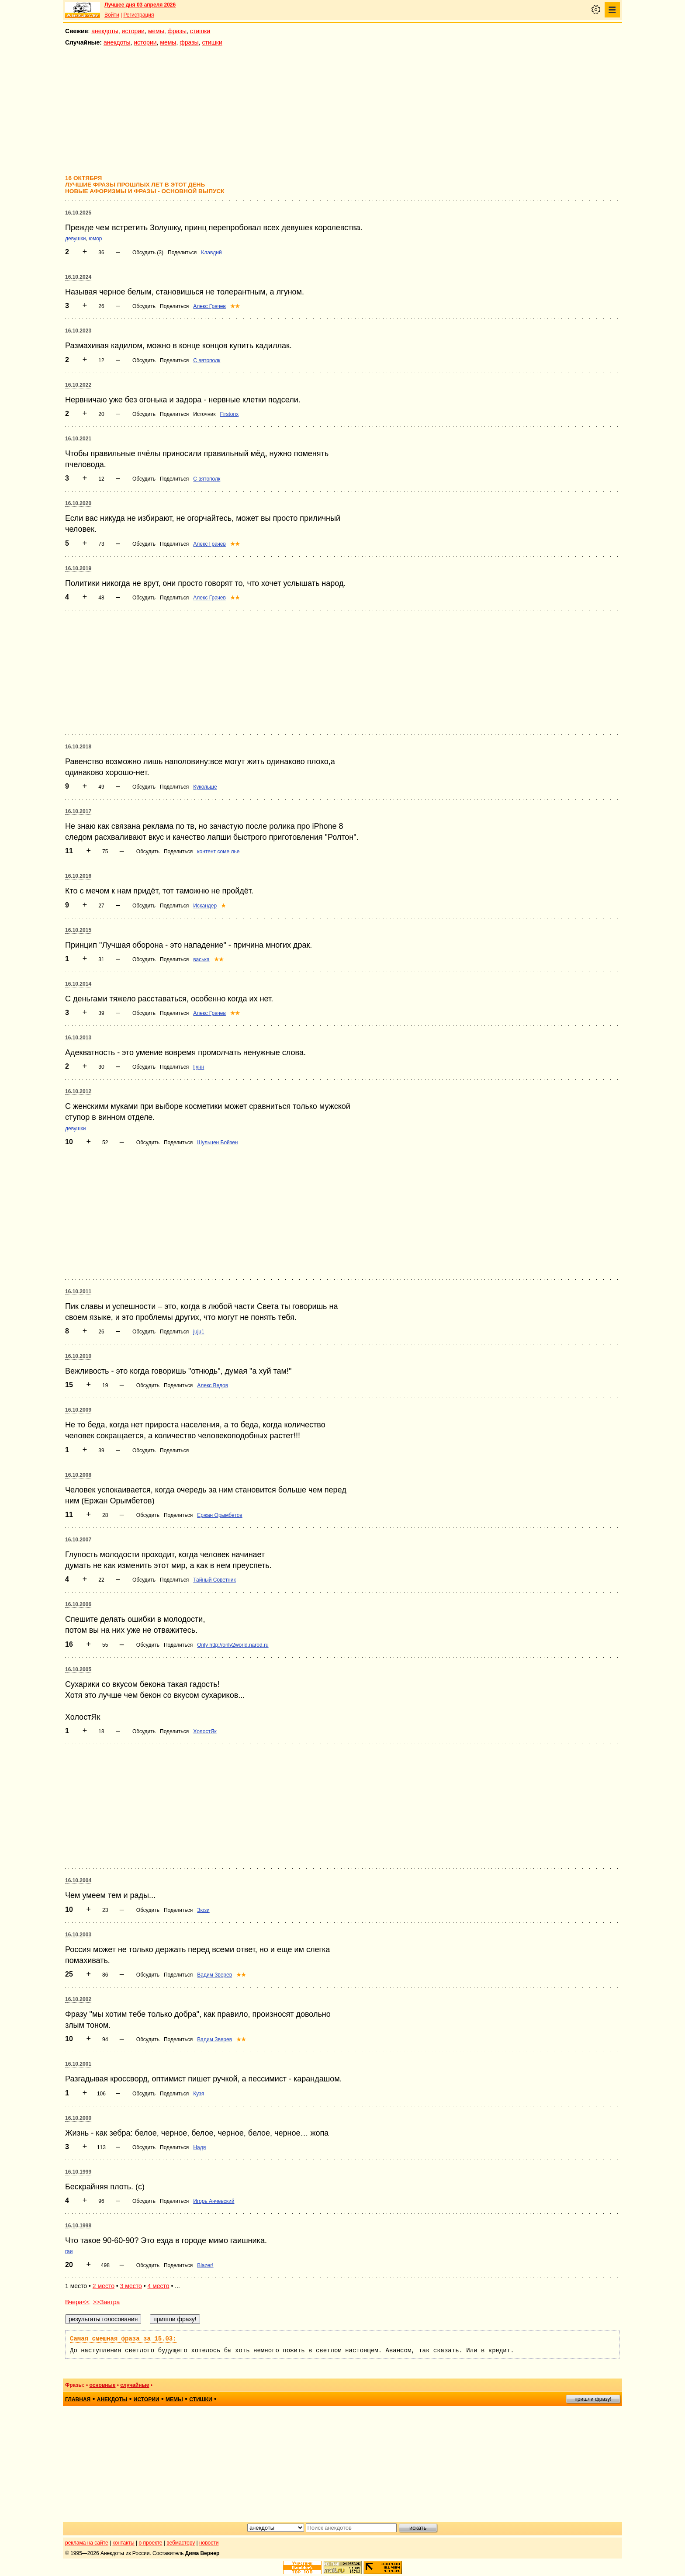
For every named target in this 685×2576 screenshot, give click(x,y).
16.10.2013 (78, 1038)
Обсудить (144, 306)
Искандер (205, 906)
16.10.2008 (78, 1475)
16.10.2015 (78, 930)
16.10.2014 (78, 984)
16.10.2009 (78, 1410)
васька (201, 959)
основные (102, 2385)
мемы (156, 31)
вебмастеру (180, 2543)
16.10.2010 (78, 1356)
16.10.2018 (78, 747)
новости (208, 2543)
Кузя (198, 2094)
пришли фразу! (592, 2399)
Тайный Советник (214, 1580)
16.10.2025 (78, 213)
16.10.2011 (78, 1291)
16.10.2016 (78, 876)
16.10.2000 (78, 2118)
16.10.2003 (78, 1935)
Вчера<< (77, 2302)
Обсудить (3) (147, 252)
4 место (158, 2285)
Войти (111, 15)
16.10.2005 (78, 1669)
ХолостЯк (205, 1731)
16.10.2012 (78, 1091)
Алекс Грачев (209, 306)
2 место (103, 2285)
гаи (69, 2251)
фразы (177, 31)
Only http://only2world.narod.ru (232, 1645)
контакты (124, 2543)
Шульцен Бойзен (217, 1142)
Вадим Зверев (214, 1975)
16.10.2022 (78, 385)
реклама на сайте (86, 2543)
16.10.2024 (78, 277)
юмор (95, 238)
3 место (131, 2285)
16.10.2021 (78, 439)
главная (77, 2399)
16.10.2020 (78, 503)
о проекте (151, 2543)
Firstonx (229, 414)
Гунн (198, 1067)
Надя (199, 2147)
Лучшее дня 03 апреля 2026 (140, 5)
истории (133, 31)
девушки (75, 238)
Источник (204, 414)
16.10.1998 (78, 2226)
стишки (200, 31)
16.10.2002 (78, 1999)
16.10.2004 (78, 1880)
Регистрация (138, 15)
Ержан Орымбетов (219, 1515)
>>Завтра (106, 2302)
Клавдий (211, 252)
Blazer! (205, 2265)
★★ (235, 306)
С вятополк (206, 360)
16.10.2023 (78, 331)
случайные (134, 2385)
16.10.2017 (78, 811)
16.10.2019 (78, 568)
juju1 (198, 1332)
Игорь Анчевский (213, 2201)
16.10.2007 (78, 1540)
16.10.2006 (78, 1604)
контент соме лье (218, 851)
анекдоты (104, 31)
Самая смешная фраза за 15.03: (123, 2338)
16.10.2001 (78, 2064)
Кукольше (205, 787)
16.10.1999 (78, 2172)
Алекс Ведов (212, 1385)
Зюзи (203, 1910)
